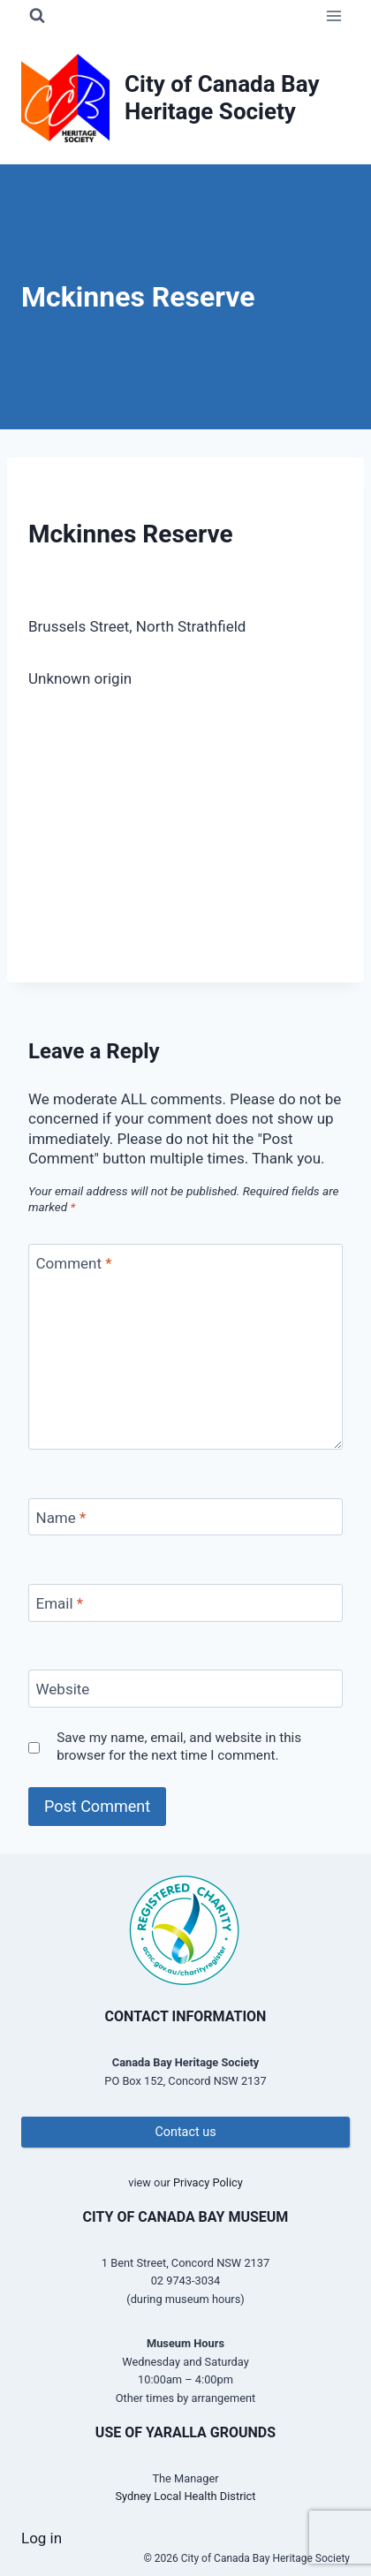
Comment (74, 1263)
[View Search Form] (37, 16)
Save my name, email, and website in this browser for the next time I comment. (179, 1746)
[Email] (185, 1603)
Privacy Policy (208, 2182)
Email (60, 1603)
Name (61, 1518)
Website (63, 1689)
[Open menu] (333, 15)
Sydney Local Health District (186, 2496)
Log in (41, 2538)
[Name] (185, 1517)
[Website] (185, 1689)
